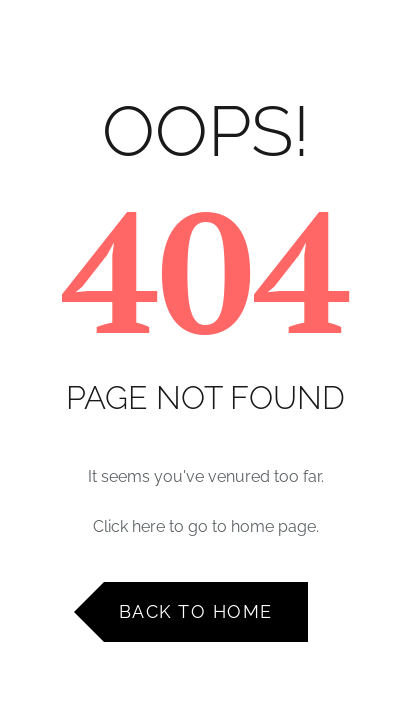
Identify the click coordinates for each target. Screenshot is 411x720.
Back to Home (196, 611)
